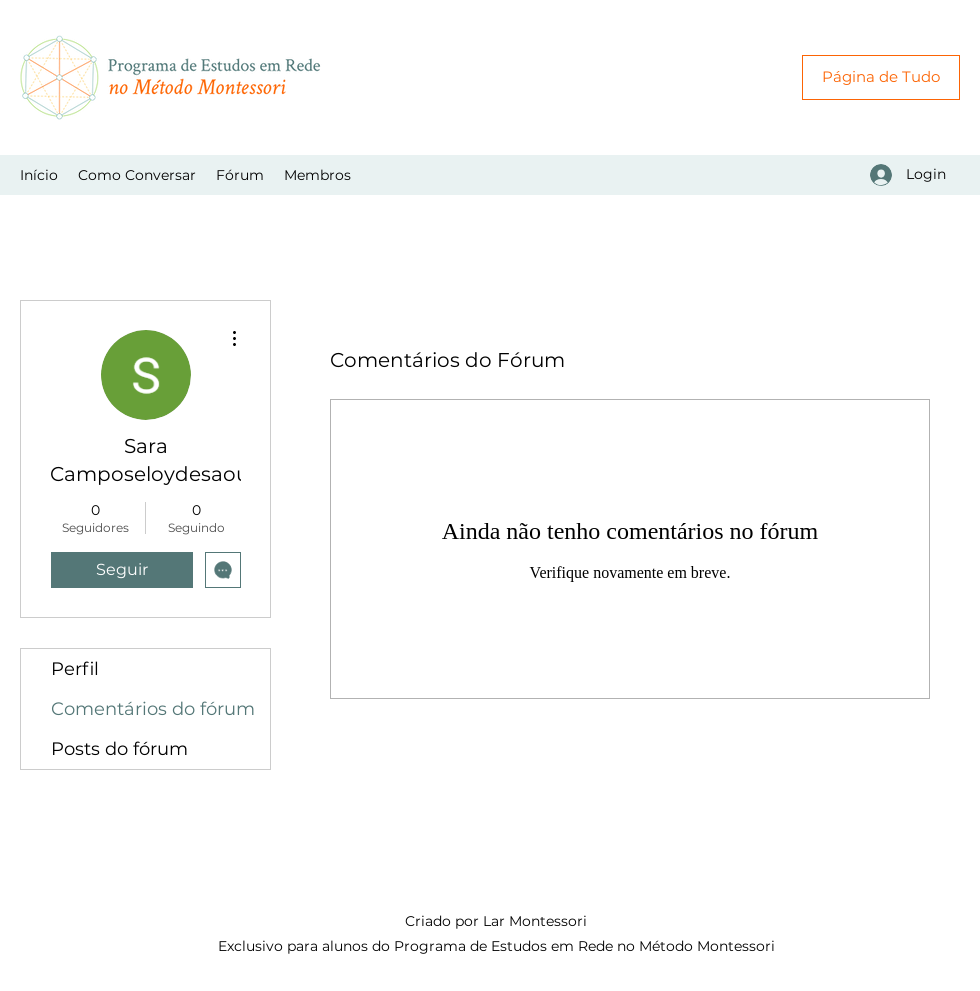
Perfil (75, 669)
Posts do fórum (119, 749)
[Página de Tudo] (881, 77)
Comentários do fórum (153, 709)
